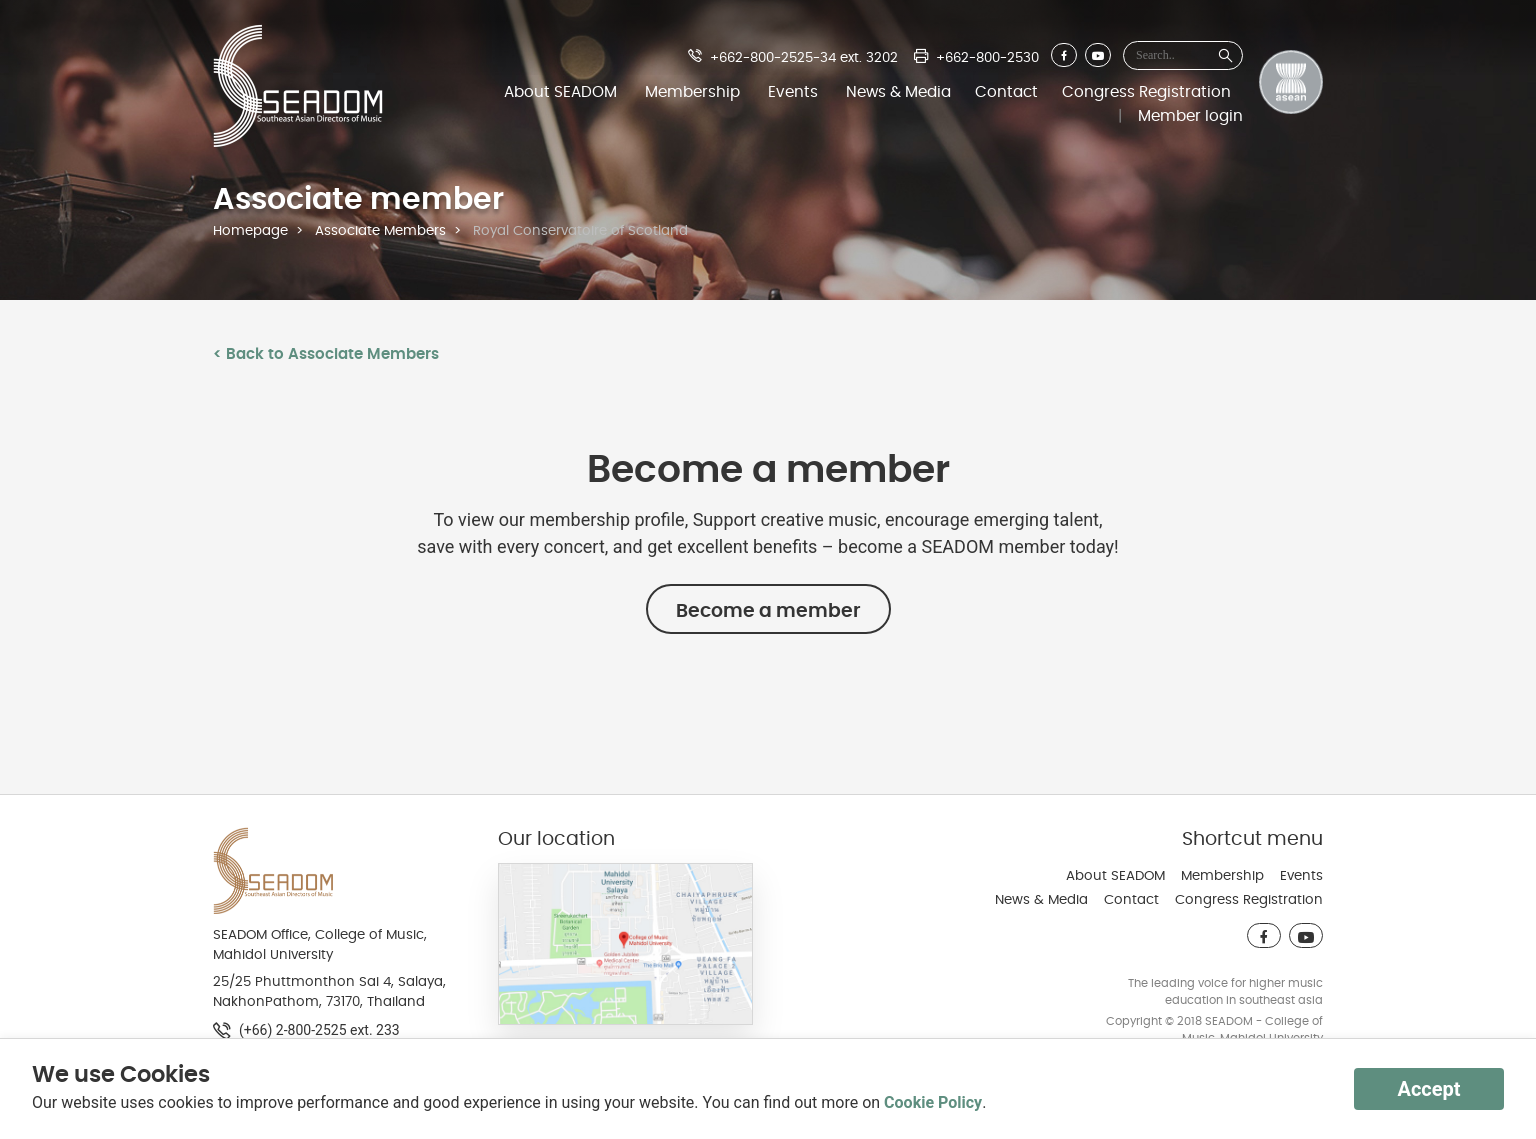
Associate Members (380, 231)
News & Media (898, 92)
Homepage (250, 231)
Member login (1190, 116)
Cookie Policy (933, 1102)
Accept (1428, 1089)
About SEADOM (560, 92)
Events (793, 92)
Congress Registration (1146, 92)
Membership (692, 92)
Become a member (768, 611)
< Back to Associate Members (326, 354)
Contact (1006, 92)
